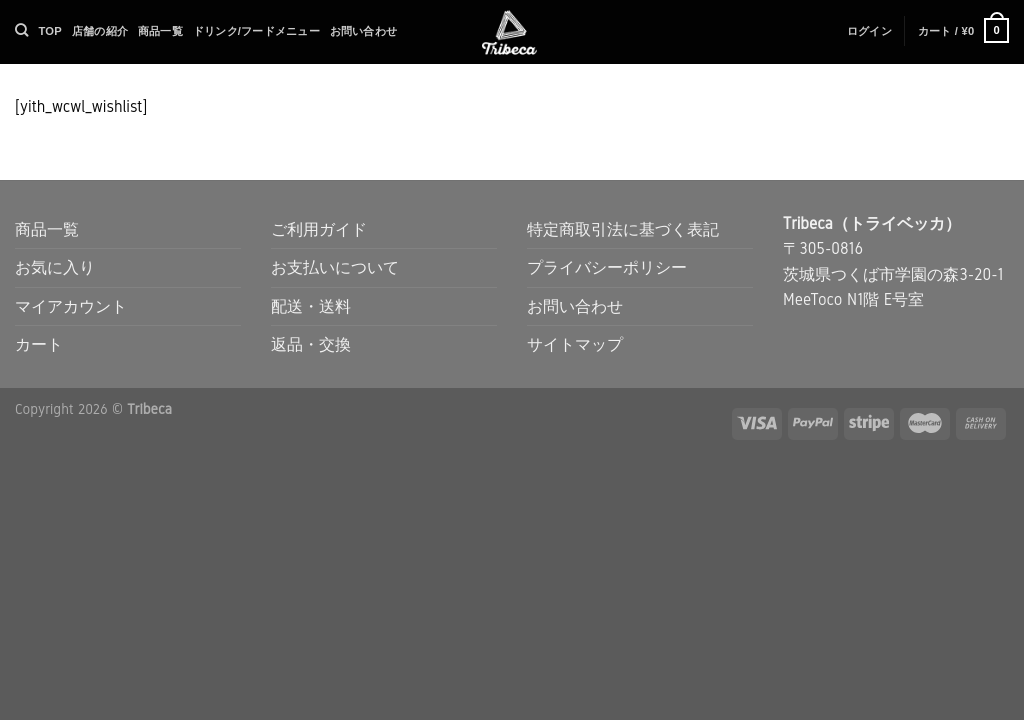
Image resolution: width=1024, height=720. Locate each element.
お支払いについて (335, 267)
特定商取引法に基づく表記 (623, 229)
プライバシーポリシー (607, 267)
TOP (49, 31)
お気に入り (55, 267)
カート (39, 344)
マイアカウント (71, 306)
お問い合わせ (363, 31)
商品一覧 (160, 31)
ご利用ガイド (319, 229)
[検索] (21, 30)
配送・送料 (311, 306)
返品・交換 (311, 344)
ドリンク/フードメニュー (256, 31)
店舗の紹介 (100, 31)
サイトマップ (575, 344)
